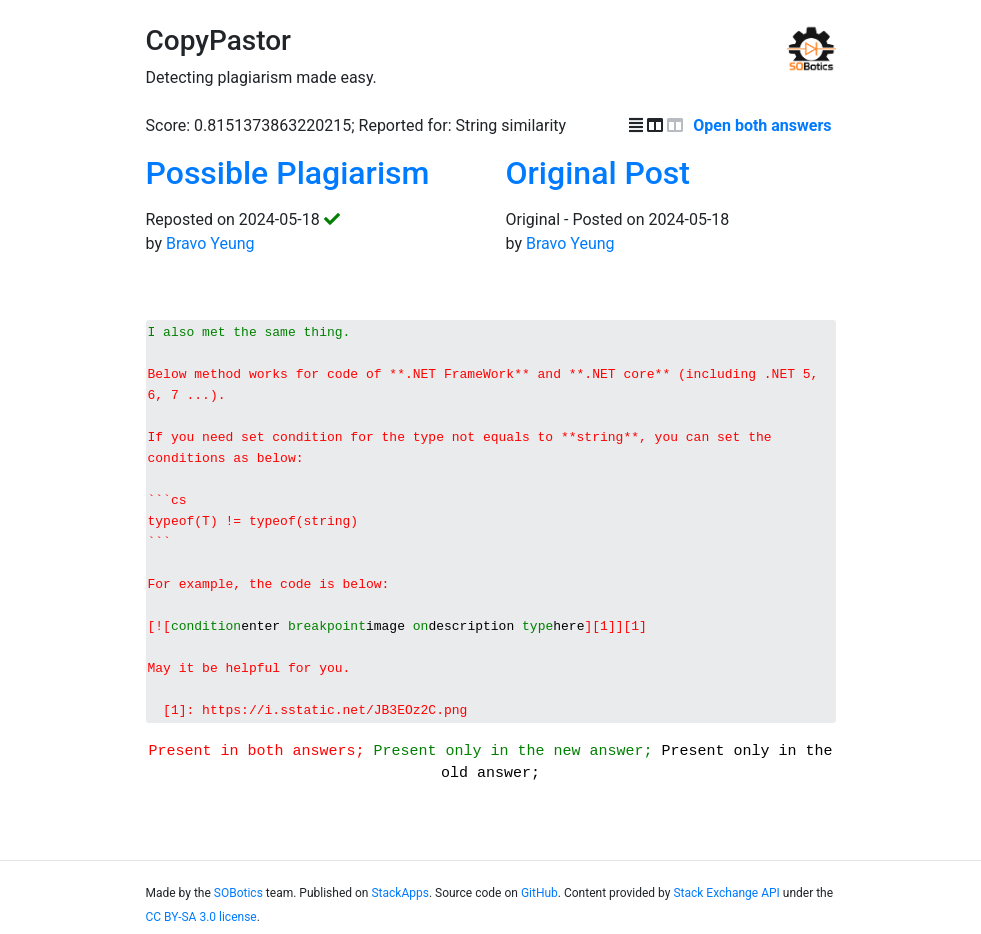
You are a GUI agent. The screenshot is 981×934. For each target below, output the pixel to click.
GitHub (539, 902)
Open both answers (764, 125)
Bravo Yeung (210, 243)
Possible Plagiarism (288, 173)
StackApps (399, 902)
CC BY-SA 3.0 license (201, 926)
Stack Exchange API (726, 902)
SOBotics (238, 902)
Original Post (598, 173)
